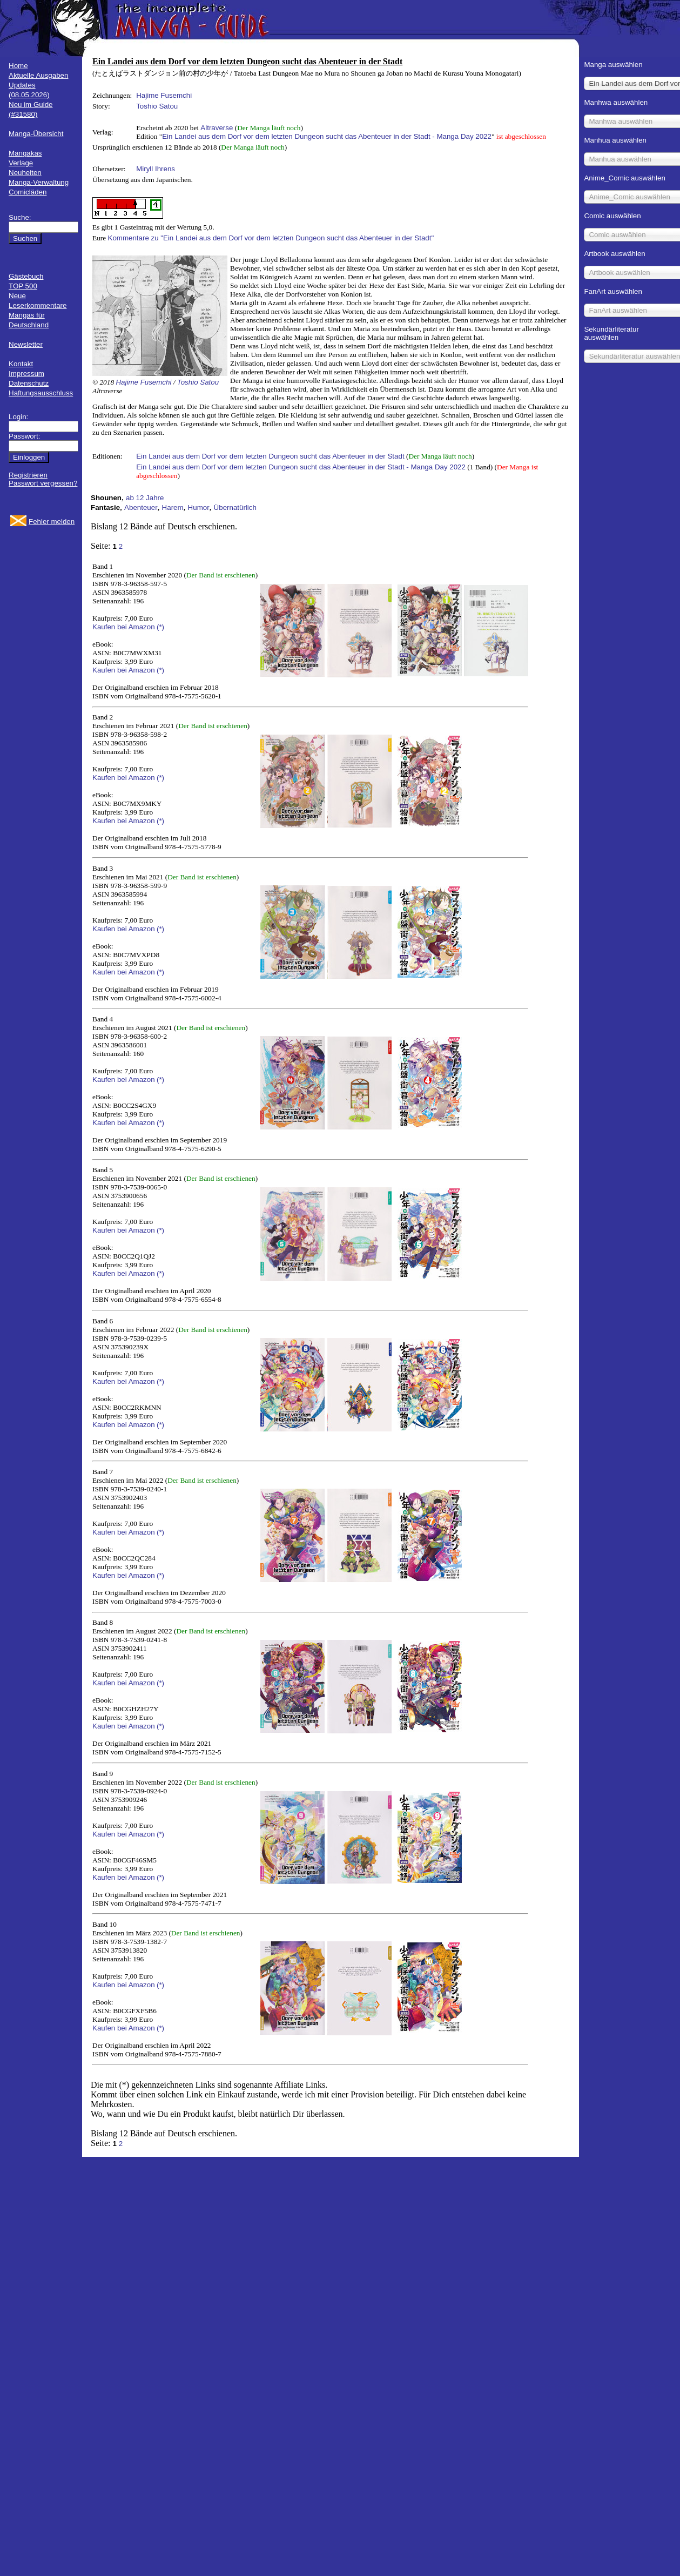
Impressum (26, 373)
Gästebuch (26, 276)
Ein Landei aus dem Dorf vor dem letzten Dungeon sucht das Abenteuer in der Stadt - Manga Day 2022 (327, 136)
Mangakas (25, 153)
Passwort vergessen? (43, 483)
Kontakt (21, 364)
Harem (173, 507)
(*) (160, 627)
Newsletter (26, 344)
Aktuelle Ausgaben (38, 75)
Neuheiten (25, 173)
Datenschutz (29, 383)
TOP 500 (23, 286)
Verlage (21, 163)
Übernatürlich (235, 507)
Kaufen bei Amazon (123, 627)
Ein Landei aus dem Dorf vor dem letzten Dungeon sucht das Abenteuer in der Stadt (270, 456)
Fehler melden (52, 521)
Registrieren (28, 475)
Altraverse (216, 128)
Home (18, 66)
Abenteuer (141, 507)
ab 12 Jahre (145, 498)
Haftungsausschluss (41, 393)
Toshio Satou (157, 106)
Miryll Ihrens (155, 169)
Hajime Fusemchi (164, 95)
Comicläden (27, 192)
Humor (199, 507)
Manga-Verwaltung (39, 182)
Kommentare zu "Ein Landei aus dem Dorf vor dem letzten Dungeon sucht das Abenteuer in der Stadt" (271, 238)
